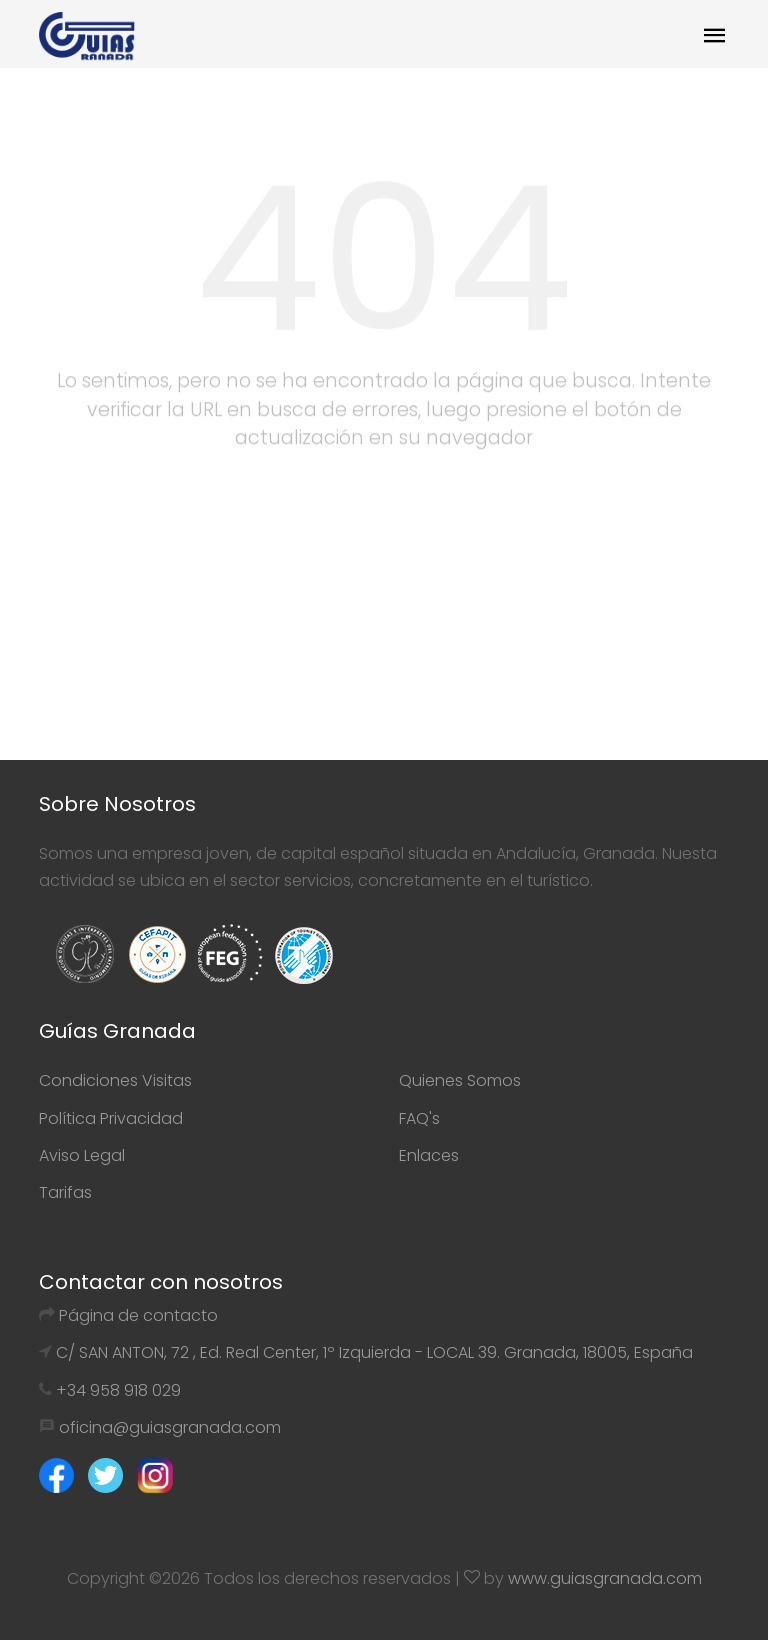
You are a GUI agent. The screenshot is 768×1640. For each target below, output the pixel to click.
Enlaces (429, 1155)
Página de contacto (138, 1315)
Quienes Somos (460, 1080)
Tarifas (65, 1192)
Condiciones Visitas (115, 1080)
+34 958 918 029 (118, 1390)
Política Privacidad (111, 1118)
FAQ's (419, 1118)
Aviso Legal (82, 1155)
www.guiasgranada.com (605, 1578)
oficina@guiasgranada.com (170, 1427)
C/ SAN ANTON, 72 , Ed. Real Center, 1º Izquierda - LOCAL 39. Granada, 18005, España (374, 1352)
